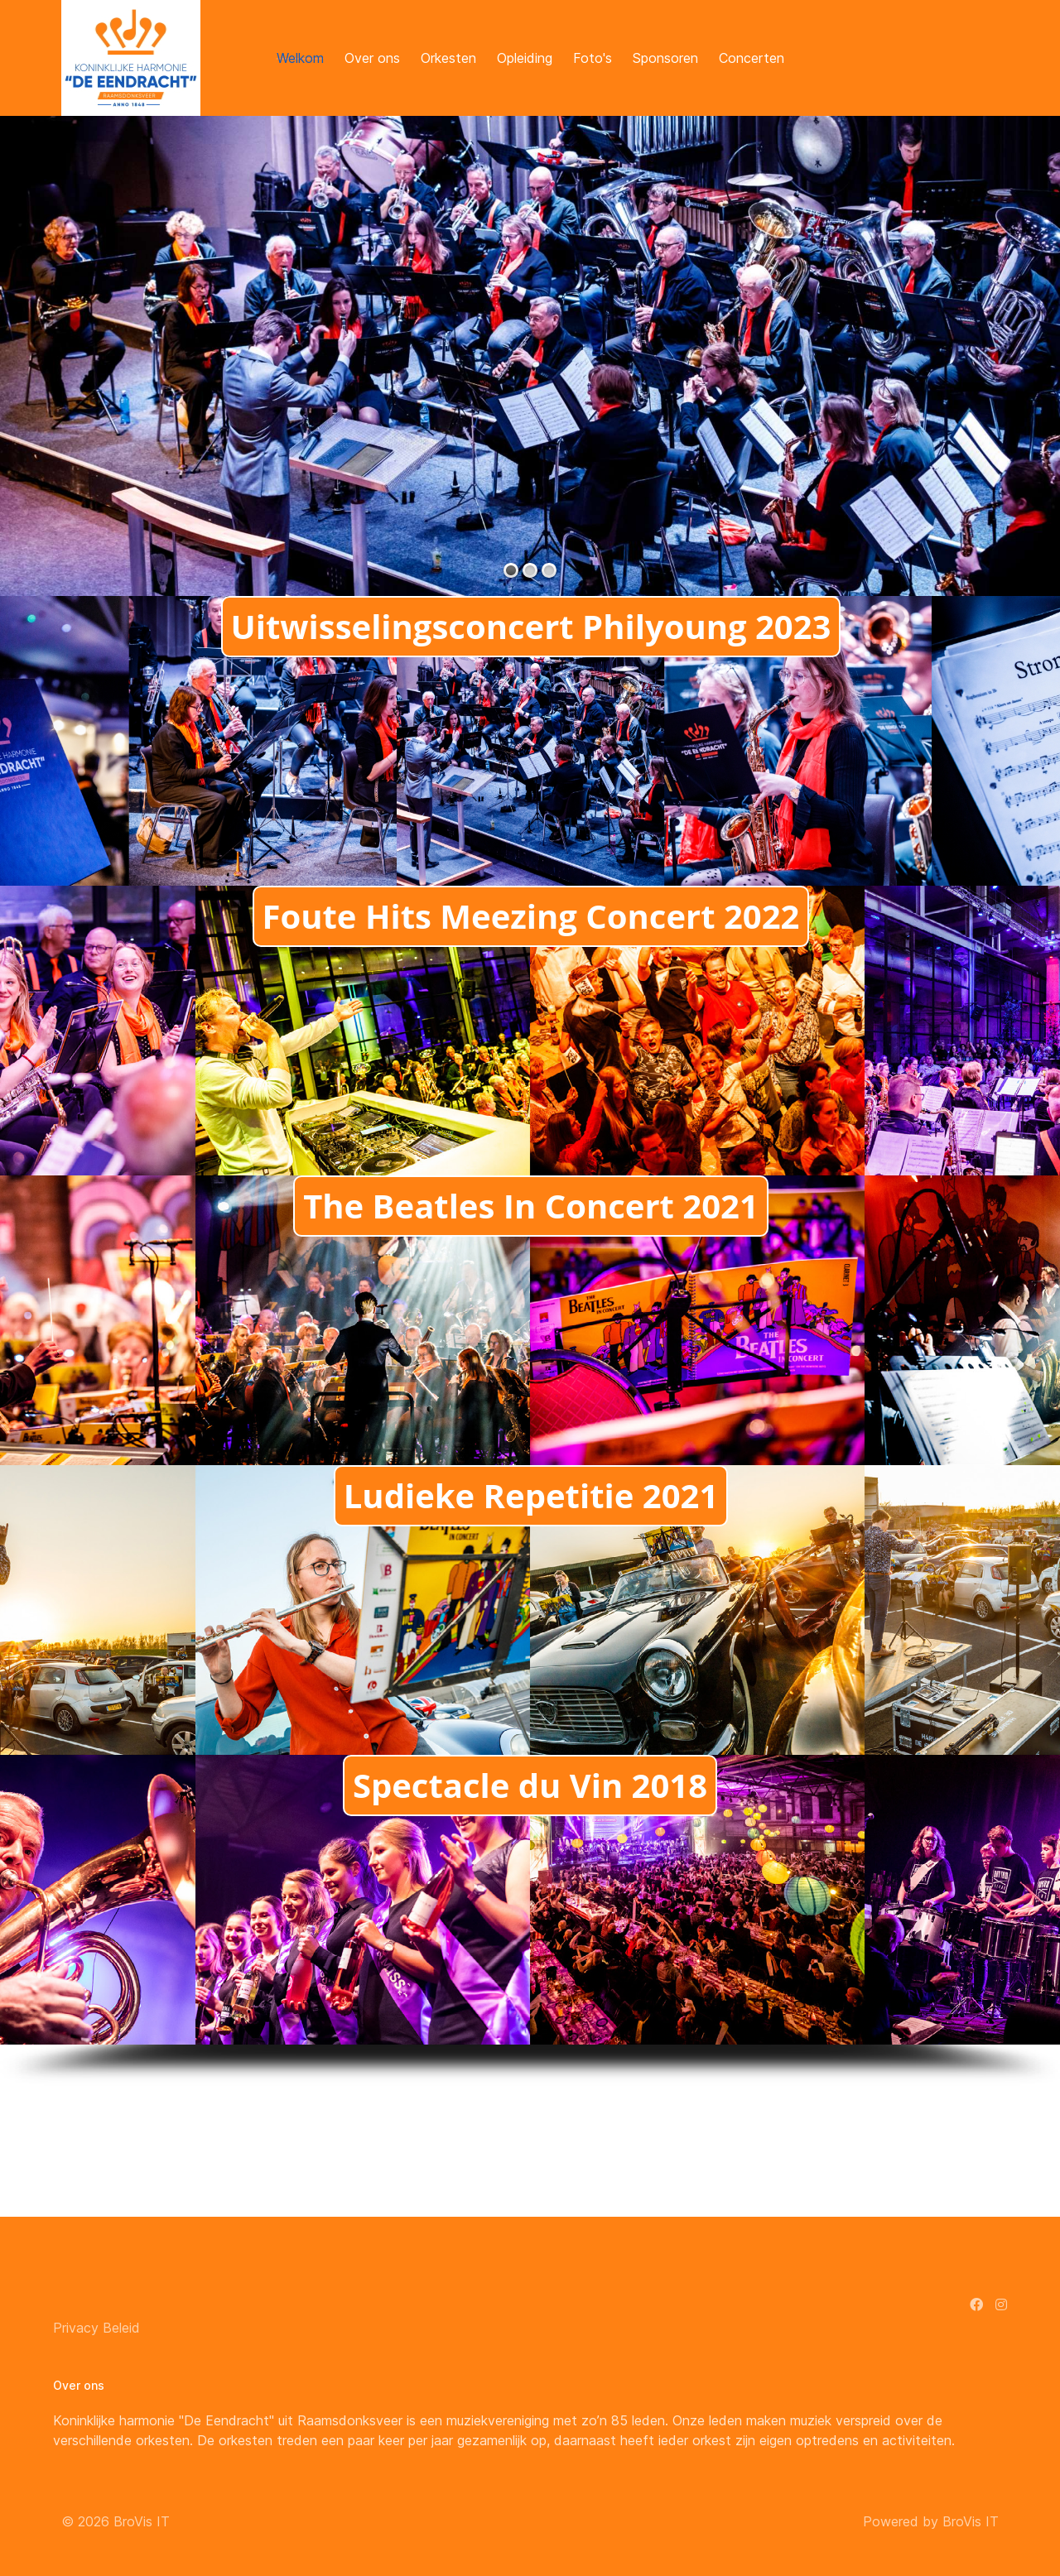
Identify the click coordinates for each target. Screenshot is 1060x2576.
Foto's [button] (592, 58)
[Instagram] (1001, 2304)
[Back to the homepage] (130, 58)
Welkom (300, 58)
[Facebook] (976, 2304)
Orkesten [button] (448, 58)
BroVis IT (141, 2521)
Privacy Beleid (96, 2327)
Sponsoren (665, 58)
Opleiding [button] (524, 58)
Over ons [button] (372, 58)
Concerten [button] (751, 58)
